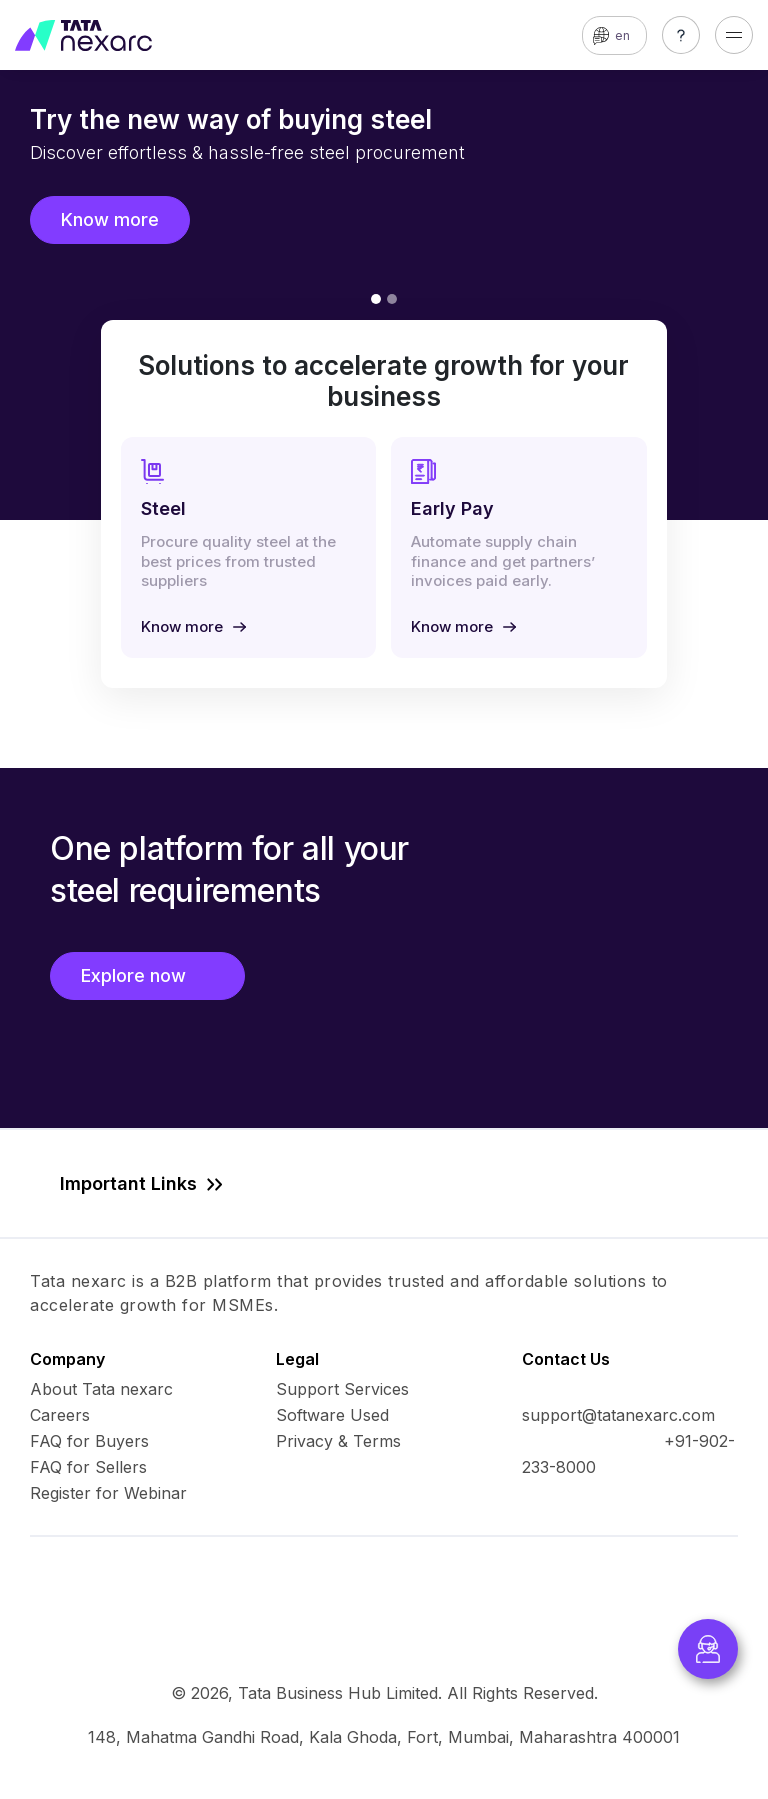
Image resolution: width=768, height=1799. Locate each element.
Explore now (147, 975)
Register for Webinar (108, 1493)
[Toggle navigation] (734, 35)
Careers (60, 1415)
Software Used (332, 1415)
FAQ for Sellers (88, 1467)
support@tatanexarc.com (618, 1415)
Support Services (342, 1389)
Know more (110, 219)
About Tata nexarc (101, 1389)
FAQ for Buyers (89, 1441)
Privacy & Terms (338, 1441)
